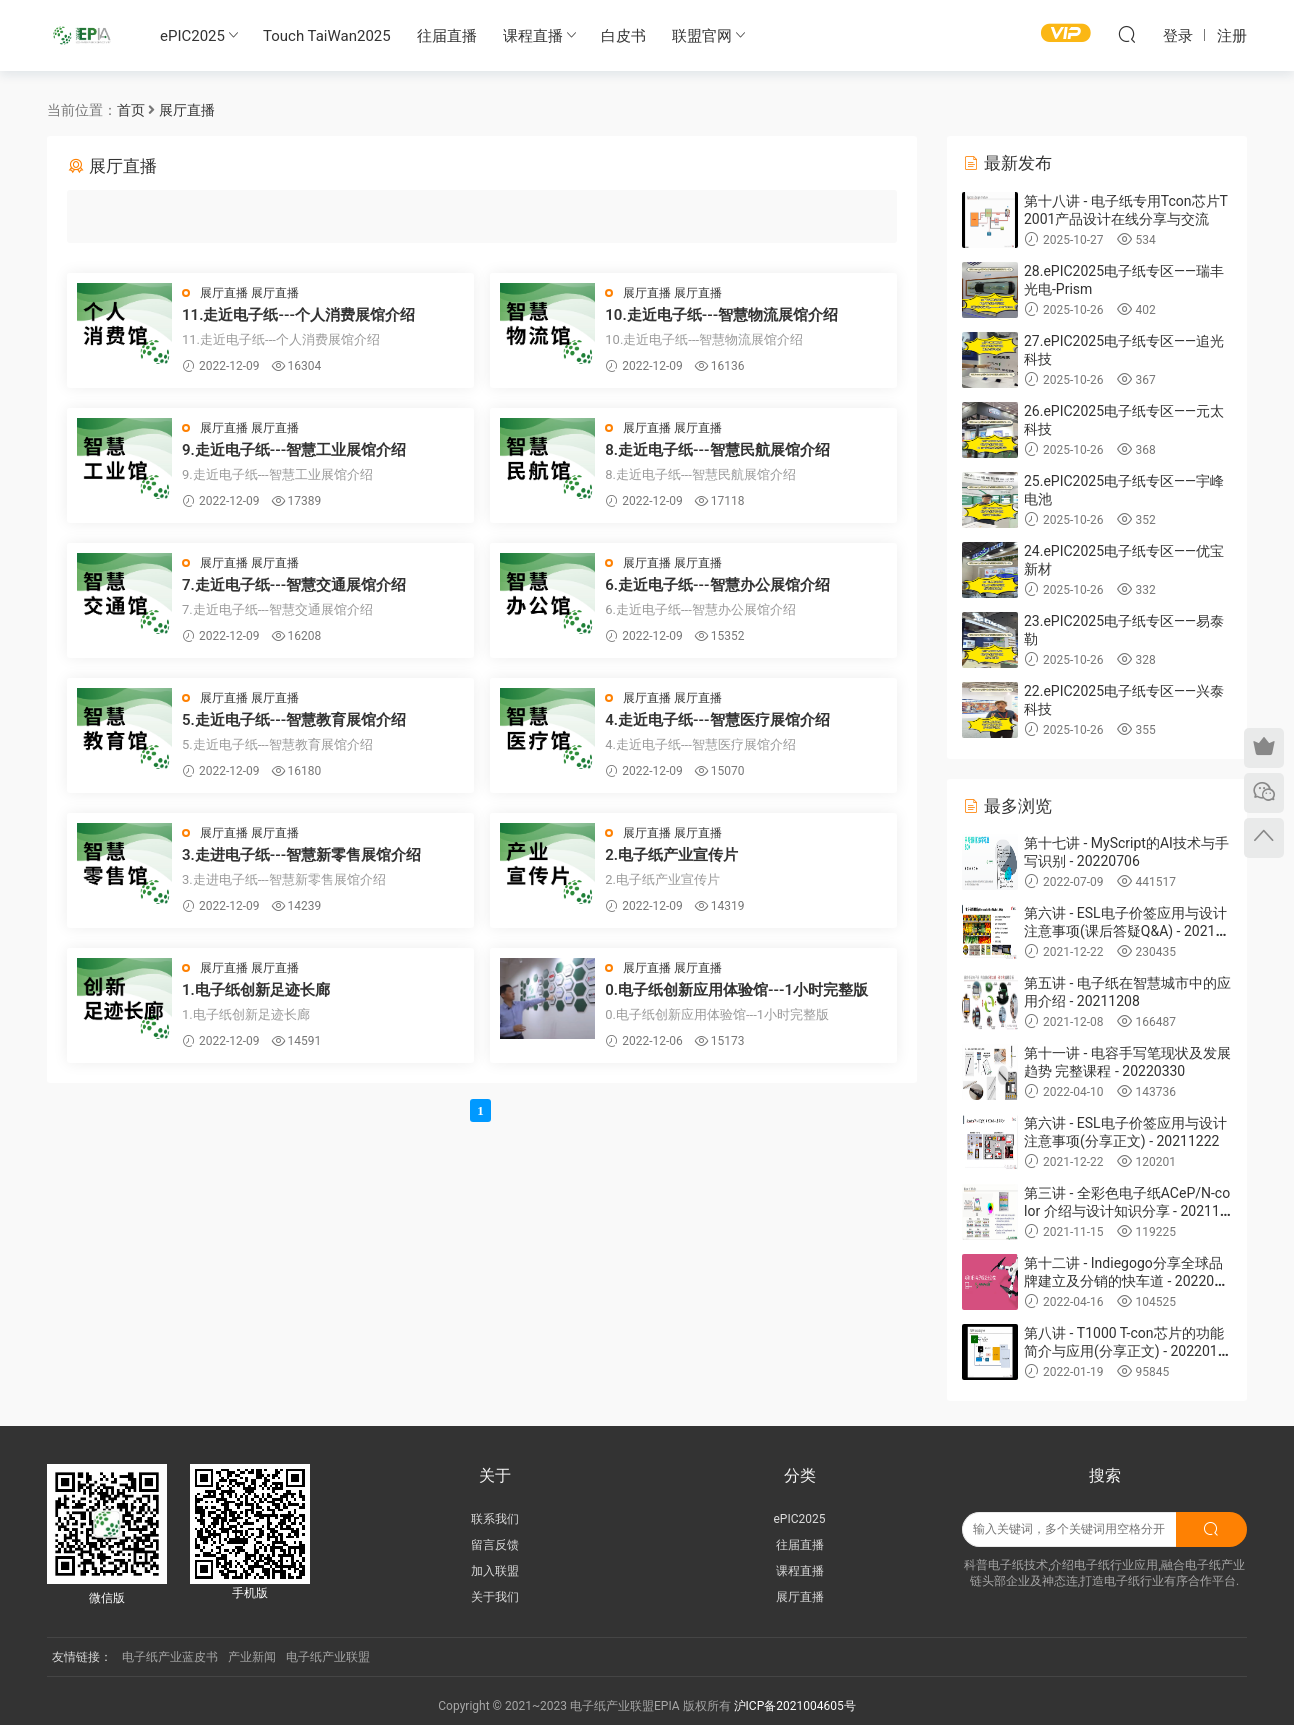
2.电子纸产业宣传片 (671, 855)
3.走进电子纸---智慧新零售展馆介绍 (301, 855)
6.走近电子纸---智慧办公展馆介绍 (717, 585)
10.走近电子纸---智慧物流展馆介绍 (721, 315)
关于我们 (495, 1597)
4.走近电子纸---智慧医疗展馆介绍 (717, 720)
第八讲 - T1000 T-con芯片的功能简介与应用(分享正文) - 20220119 (1125, 1351)
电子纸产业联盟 (328, 1657)
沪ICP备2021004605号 (795, 1706)
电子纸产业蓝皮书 (170, 1657)
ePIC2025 (192, 36)
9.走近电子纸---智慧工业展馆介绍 (294, 450)
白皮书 (623, 36)
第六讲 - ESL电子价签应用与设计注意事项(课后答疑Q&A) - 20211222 (1127, 931)
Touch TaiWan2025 (327, 36)
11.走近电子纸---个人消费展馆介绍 (298, 315)
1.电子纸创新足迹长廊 (256, 990)
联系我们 (495, 1519)
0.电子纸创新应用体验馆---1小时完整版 (736, 990)
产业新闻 (252, 1657)
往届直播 (447, 36)
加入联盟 (495, 1571)
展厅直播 (224, 293)
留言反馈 (495, 1545)
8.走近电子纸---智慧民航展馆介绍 (717, 450)
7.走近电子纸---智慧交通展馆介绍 (294, 585)
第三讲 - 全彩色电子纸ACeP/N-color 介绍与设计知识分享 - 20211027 (1127, 1211)
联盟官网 (702, 36)
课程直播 (533, 36)
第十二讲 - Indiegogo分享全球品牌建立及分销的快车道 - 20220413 (1127, 1281)
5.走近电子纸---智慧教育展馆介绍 (294, 720)
